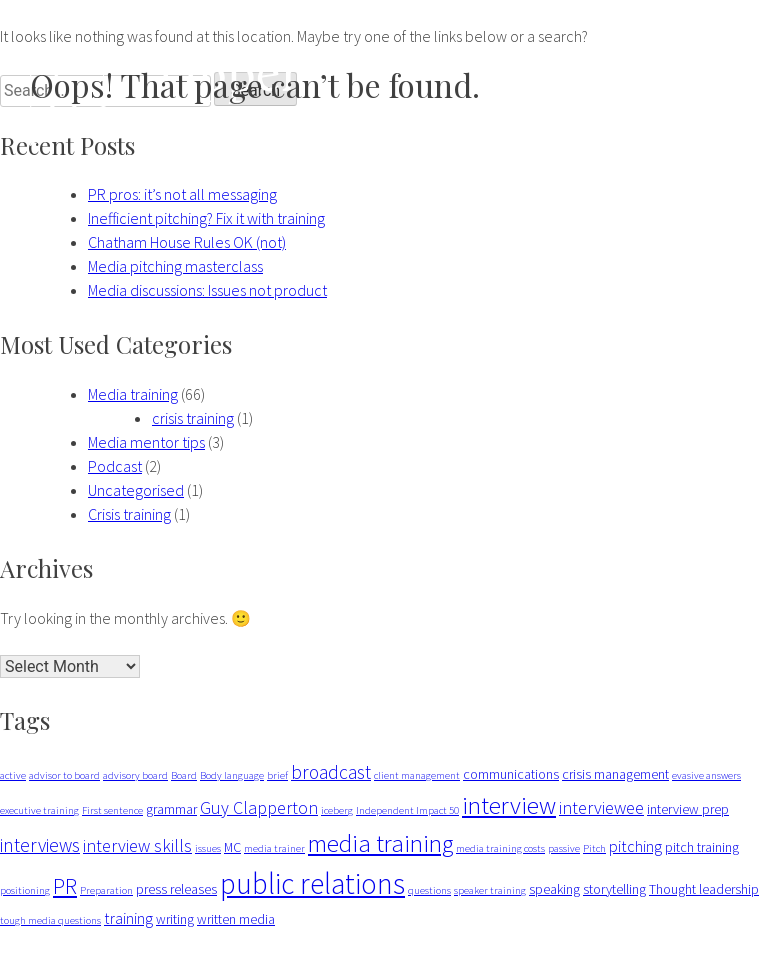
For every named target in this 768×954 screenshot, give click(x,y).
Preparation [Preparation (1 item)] (106, 890)
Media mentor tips (146, 442)
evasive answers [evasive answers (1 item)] (706, 775)
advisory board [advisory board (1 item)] (135, 775)
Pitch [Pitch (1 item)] (594, 848)
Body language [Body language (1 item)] (232, 775)
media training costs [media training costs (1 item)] (500, 848)
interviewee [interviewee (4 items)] (601, 807)
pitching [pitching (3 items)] (635, 846)
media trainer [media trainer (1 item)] (274, 848)
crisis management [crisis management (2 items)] (615, 774)
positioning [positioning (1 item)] (25, 890)
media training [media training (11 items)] (380, 843)
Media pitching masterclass (175, 266)
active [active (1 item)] (13, 775)
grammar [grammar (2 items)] (171, 809)
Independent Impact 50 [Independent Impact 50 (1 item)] (407, 810)
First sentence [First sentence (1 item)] (112, 810)
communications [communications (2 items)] (511, 774)
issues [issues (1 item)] (208, 848)
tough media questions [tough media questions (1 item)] (50, 920)
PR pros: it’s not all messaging (182, 194)
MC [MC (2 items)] (232, 847)
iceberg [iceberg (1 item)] (337, 810)
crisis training (193, 418)
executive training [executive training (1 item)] (39, 810)
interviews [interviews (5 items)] (40, 845)
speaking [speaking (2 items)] (554, 889)
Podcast (115, 466)
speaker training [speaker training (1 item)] (490, 890)
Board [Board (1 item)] (184, 775)
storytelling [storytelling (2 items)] (614, 889)
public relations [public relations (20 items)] (312, 883)
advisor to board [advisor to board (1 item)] (64, 775)
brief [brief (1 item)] (277, 775)
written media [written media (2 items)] (236, 919)
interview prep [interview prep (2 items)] (688, 809)
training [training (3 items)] (128, 918)
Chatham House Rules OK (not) (187, 242)
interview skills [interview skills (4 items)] (137, 845)
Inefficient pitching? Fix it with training (206, 218)
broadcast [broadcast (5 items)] (331, 772)
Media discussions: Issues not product (207, 290)
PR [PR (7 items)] (65, 886)
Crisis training (129, 514)
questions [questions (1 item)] (429, 890)
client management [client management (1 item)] (417, 775)
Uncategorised (136, 490)
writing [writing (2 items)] (175, 919)
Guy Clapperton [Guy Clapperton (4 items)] (259, 807)
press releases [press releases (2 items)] (176, 889)
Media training (133, 394)
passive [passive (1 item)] (564, 848)
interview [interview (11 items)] (509, 805)
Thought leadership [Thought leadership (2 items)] (704, 889)
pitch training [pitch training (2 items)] (702, 847)
